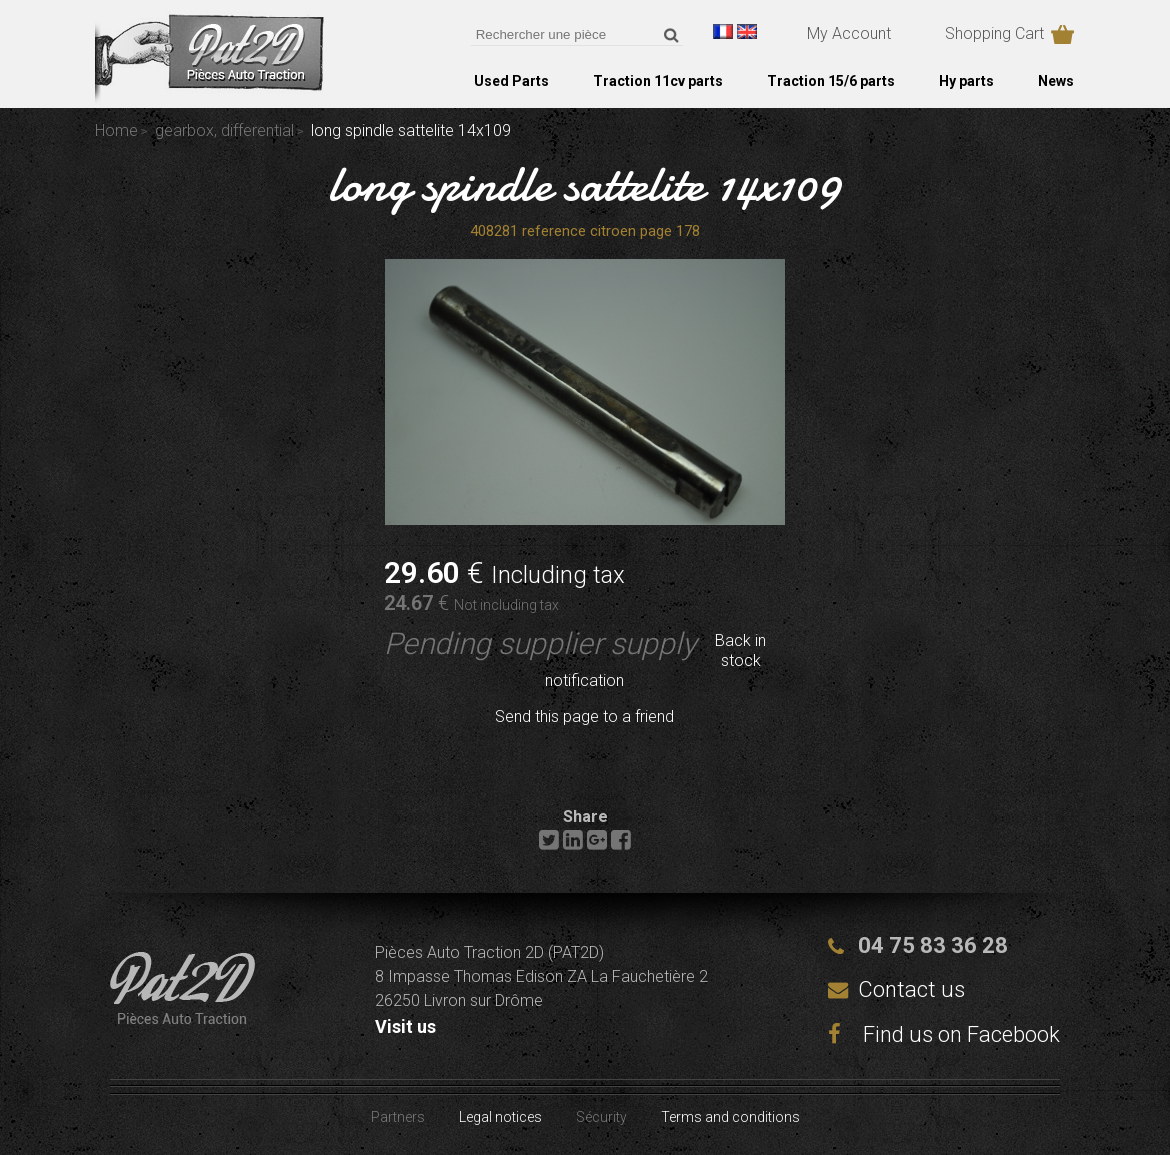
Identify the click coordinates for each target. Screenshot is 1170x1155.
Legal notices (500, 1117)
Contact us (911, 989)
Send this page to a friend (584, 716)
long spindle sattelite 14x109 (585, 184)
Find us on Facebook (944, 1034)
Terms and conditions (730, 1117)
